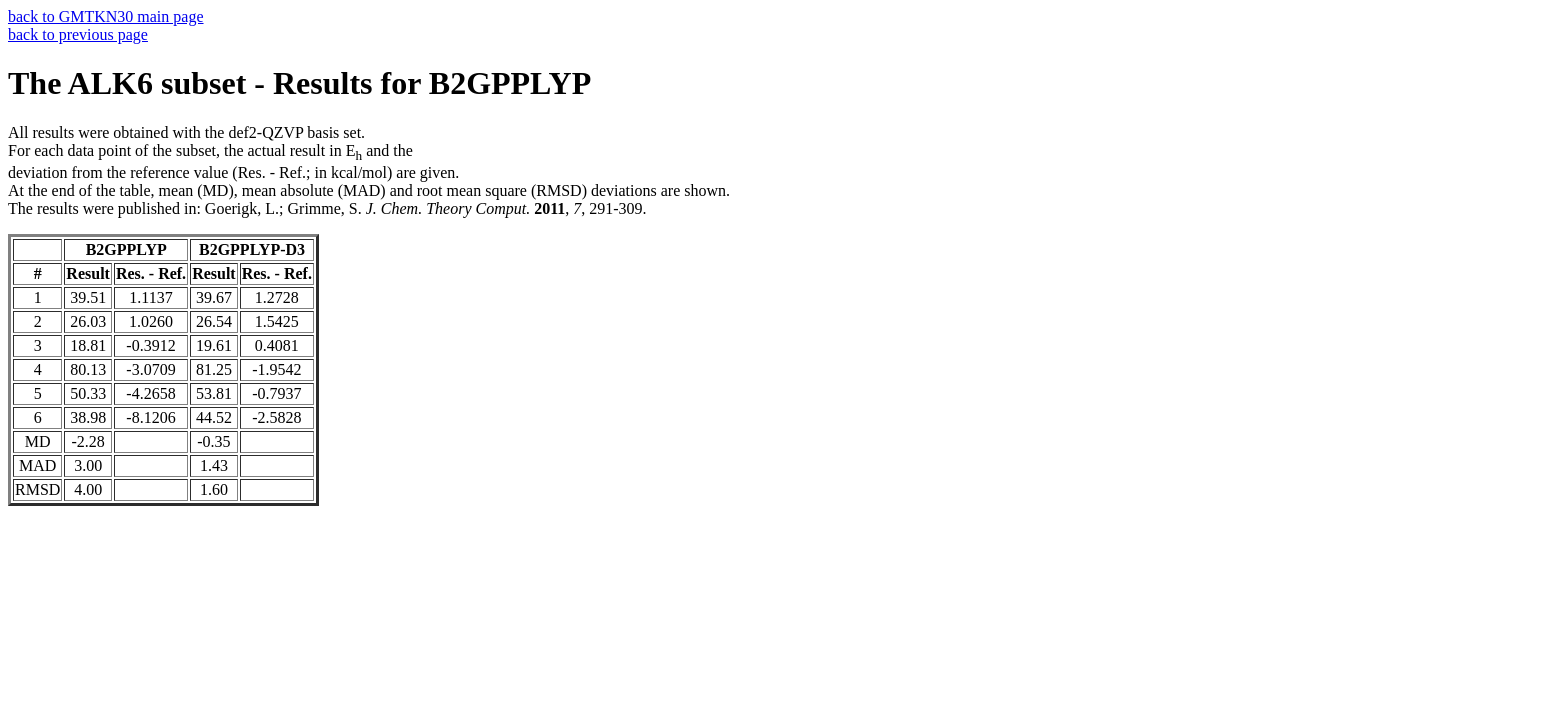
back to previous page (78, 34)
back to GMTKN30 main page (106, 16)
